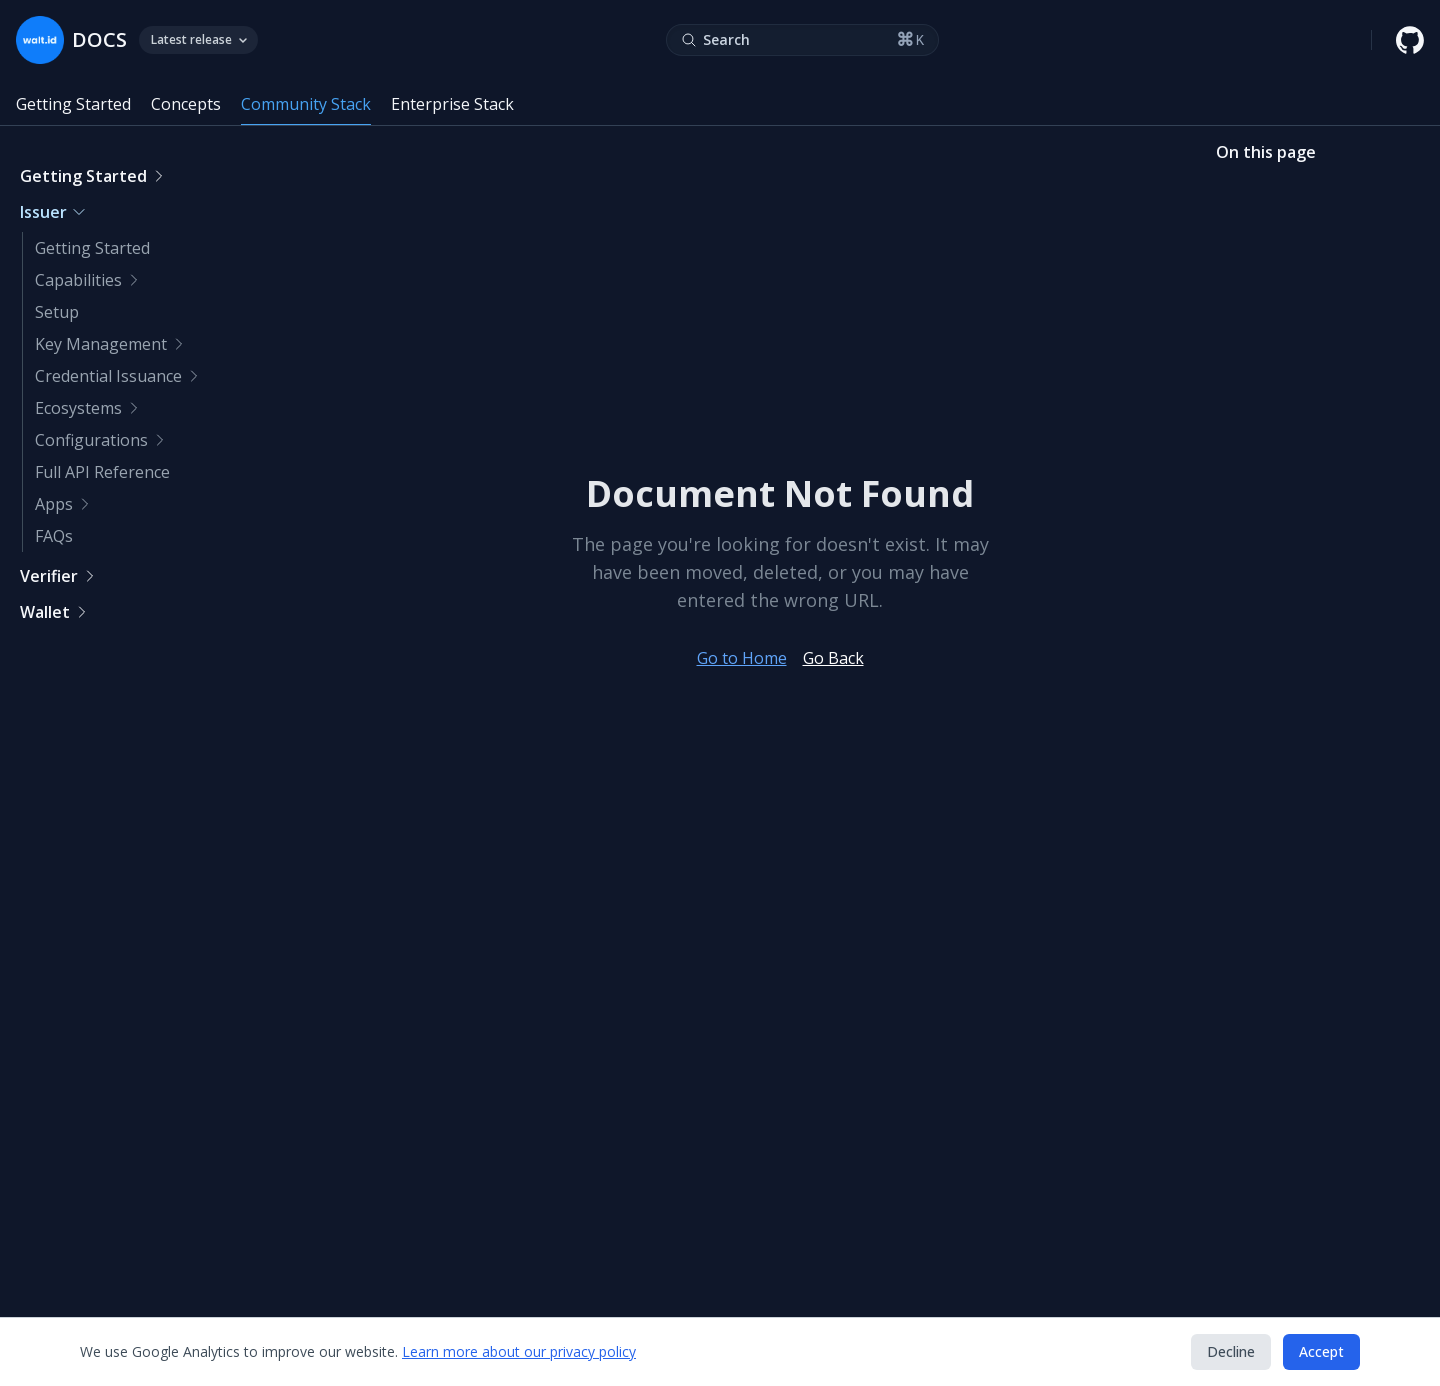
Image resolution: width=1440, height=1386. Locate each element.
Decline (1231, 1351)
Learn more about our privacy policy (519, 1351)
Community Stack (306, 104)
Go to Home (742, 658)
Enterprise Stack (452, 104)
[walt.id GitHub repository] (1410, 40)
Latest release (198, 39)
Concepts (186, 104)
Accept (1321, 1351)
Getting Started (73, 104)
